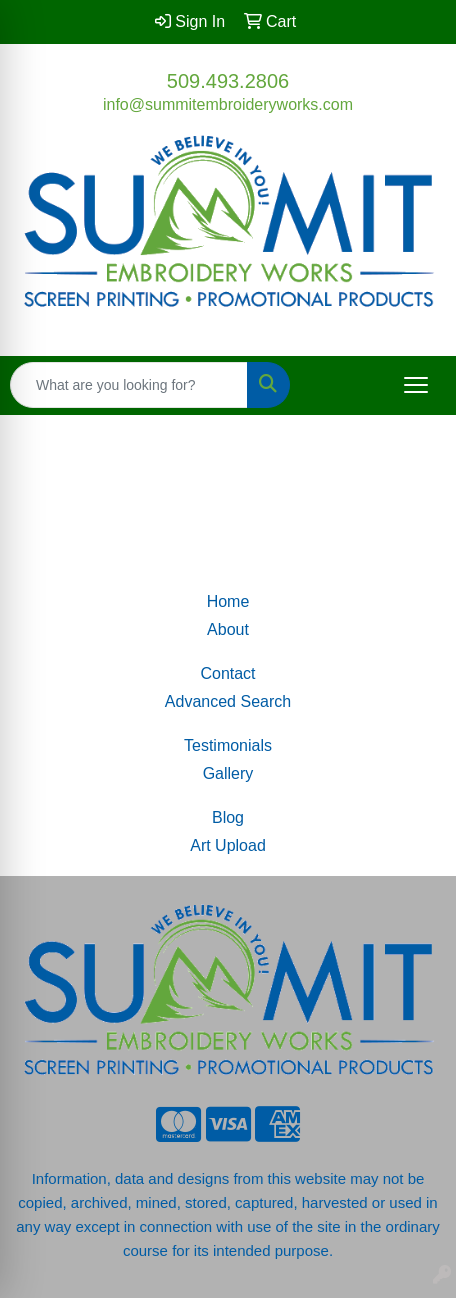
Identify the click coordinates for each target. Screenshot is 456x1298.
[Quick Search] (129, 385)
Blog (228, 817)
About (228, 629)
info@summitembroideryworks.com (228, 104)
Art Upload (228, 845)
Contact (227, 673)
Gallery (228, 773)
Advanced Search (228, 701)
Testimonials (228, 745)
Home (228, 601)
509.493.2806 (228, 81)
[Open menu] (416, 385)
